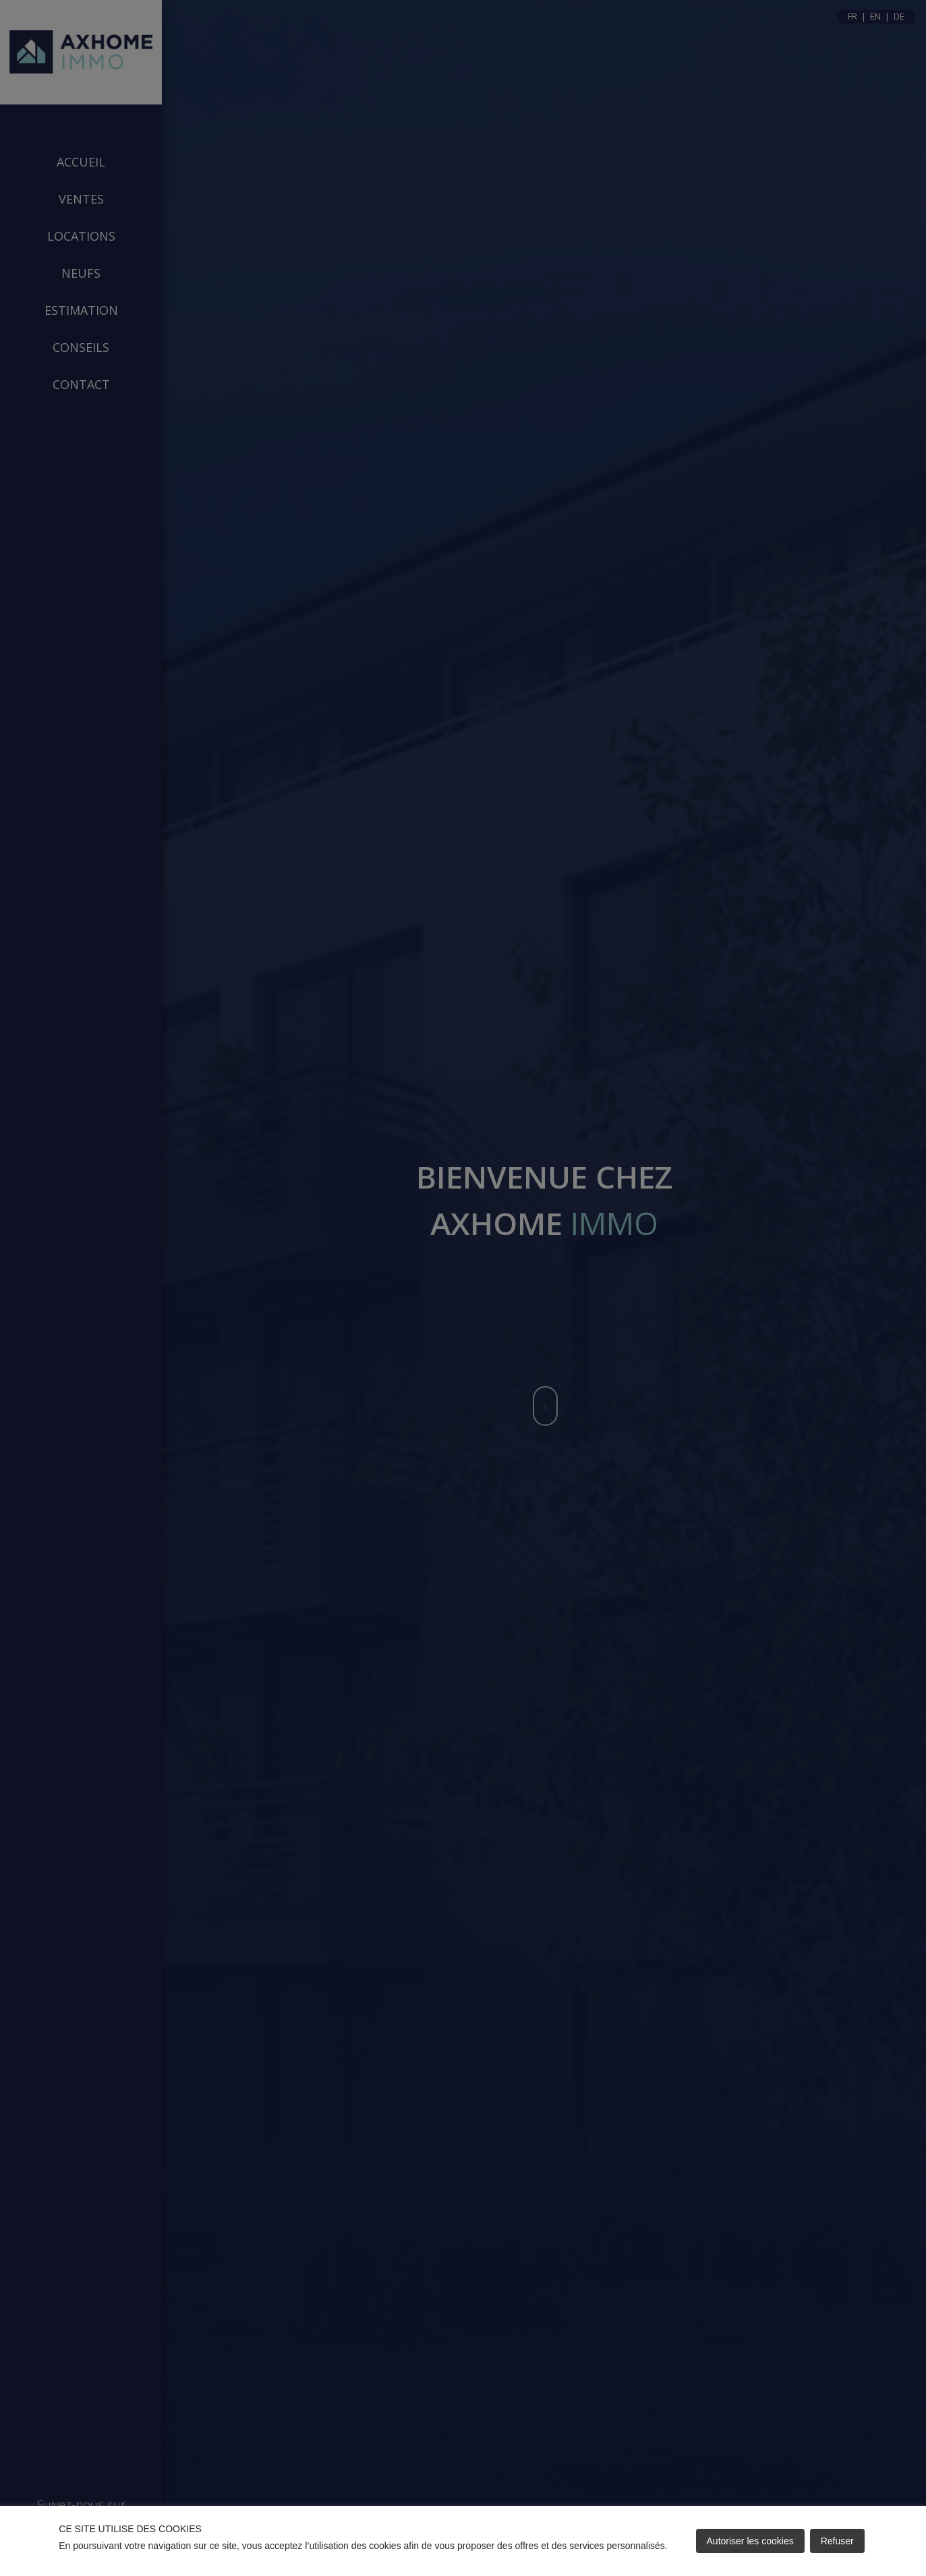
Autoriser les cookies (750, 2541)
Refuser (837, 2541)
